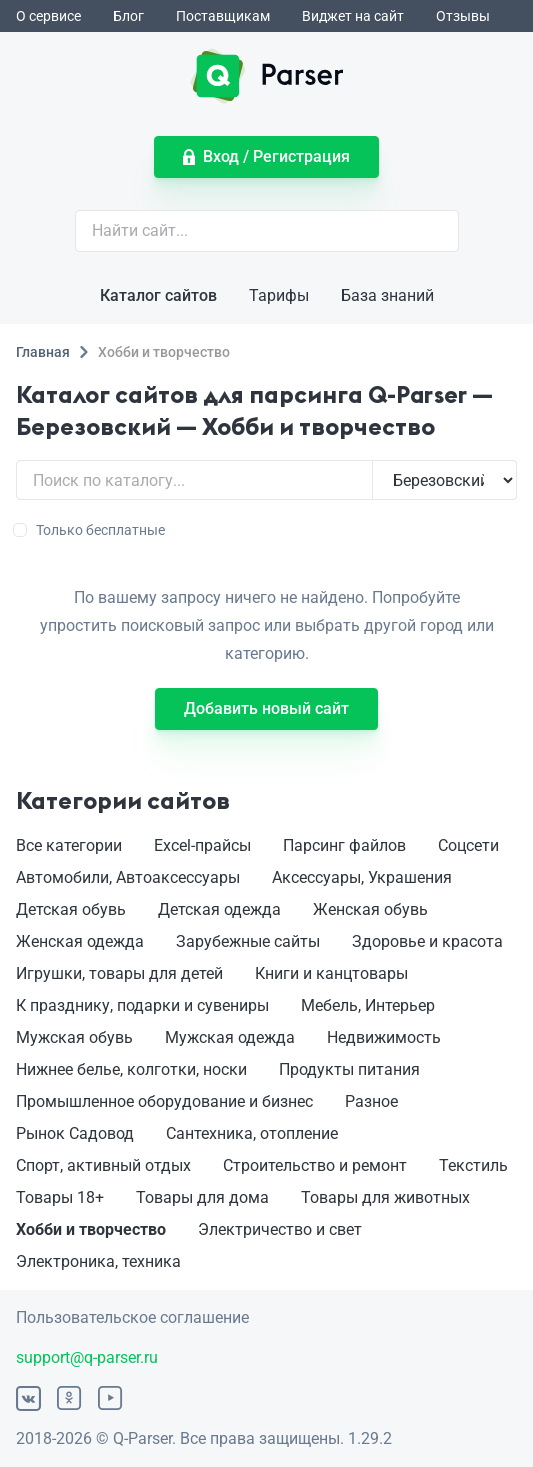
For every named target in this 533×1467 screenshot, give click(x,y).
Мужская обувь (74, 1037)
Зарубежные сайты (248, 941)
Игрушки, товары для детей (119, 973)
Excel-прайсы (202, 845)
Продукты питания (349, 1069)
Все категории (69, 845)
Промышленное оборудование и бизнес (164, 1101)
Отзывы (463, 16)
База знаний (387, 295)
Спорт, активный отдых (103, 1165)
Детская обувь (71, 909)
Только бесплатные (90, 530)
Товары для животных (385, 1197)
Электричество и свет (280, 1229)
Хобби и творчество (91, 1229)
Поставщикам (223, 16)
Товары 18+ (60, 1197)
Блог (128, 16)
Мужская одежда (230, 1037)
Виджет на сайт (353, 16)
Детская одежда (219, 909)
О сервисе (48, 16)
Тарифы (279, 295)
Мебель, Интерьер (368, 1005)
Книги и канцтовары (331, 973)
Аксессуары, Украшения (362, 877)
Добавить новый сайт (266, 708)
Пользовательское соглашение (132, 1317)
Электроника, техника (98, 1261)
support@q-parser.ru (87, 1357)
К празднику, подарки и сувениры (142, 1005)
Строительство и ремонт (315, 1165)
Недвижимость (384, 1037)
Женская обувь (370, 909)
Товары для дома (202, 1197)
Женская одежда (80, 941)
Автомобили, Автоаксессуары (128, 877)
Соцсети (468, 845)
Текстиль (473, 1165)
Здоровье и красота (427, 941)
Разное (371, 1101)
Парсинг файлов (344, 845)
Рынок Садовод (75, 1133)
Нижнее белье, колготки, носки (131, 1069)
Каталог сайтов (158, 295)
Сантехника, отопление (252, 1133)
